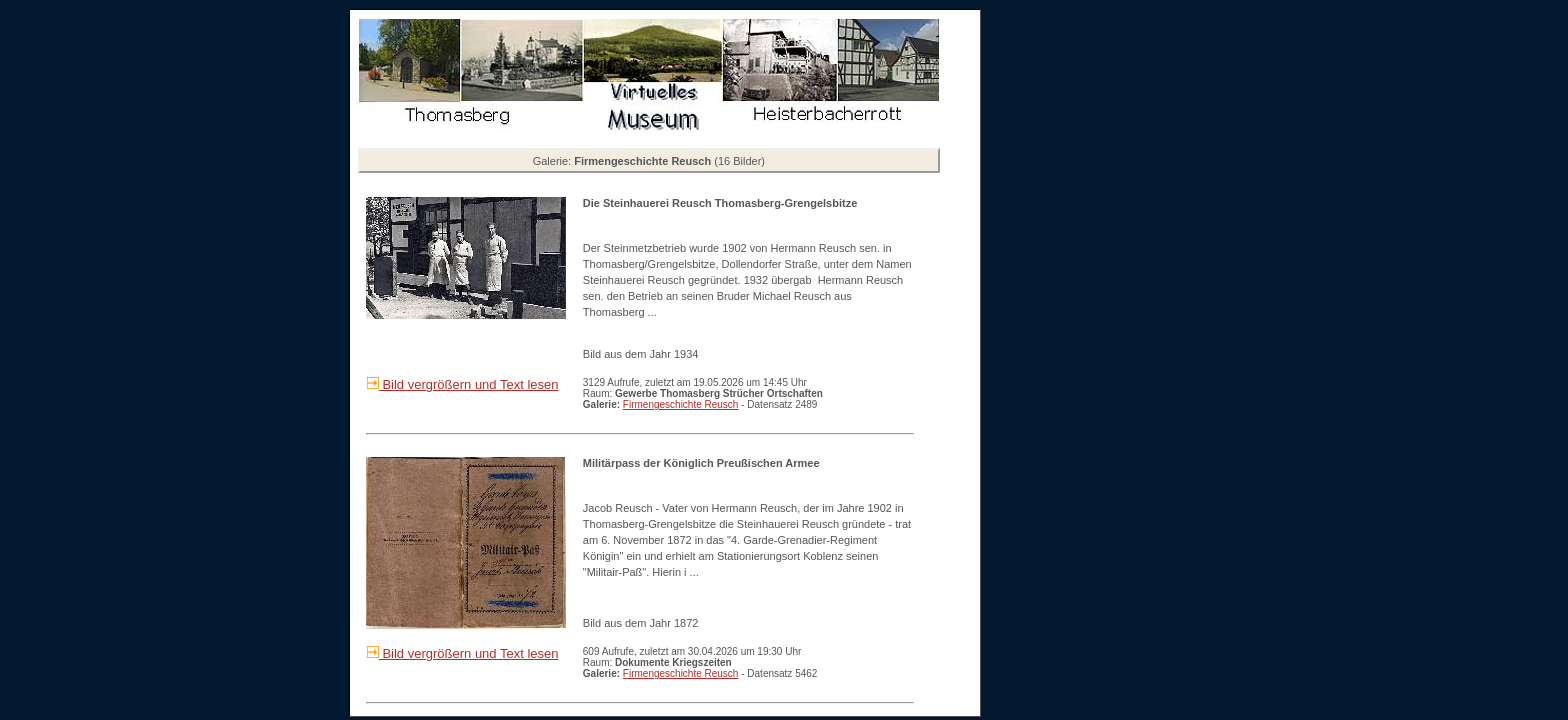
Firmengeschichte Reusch (681, 404)
